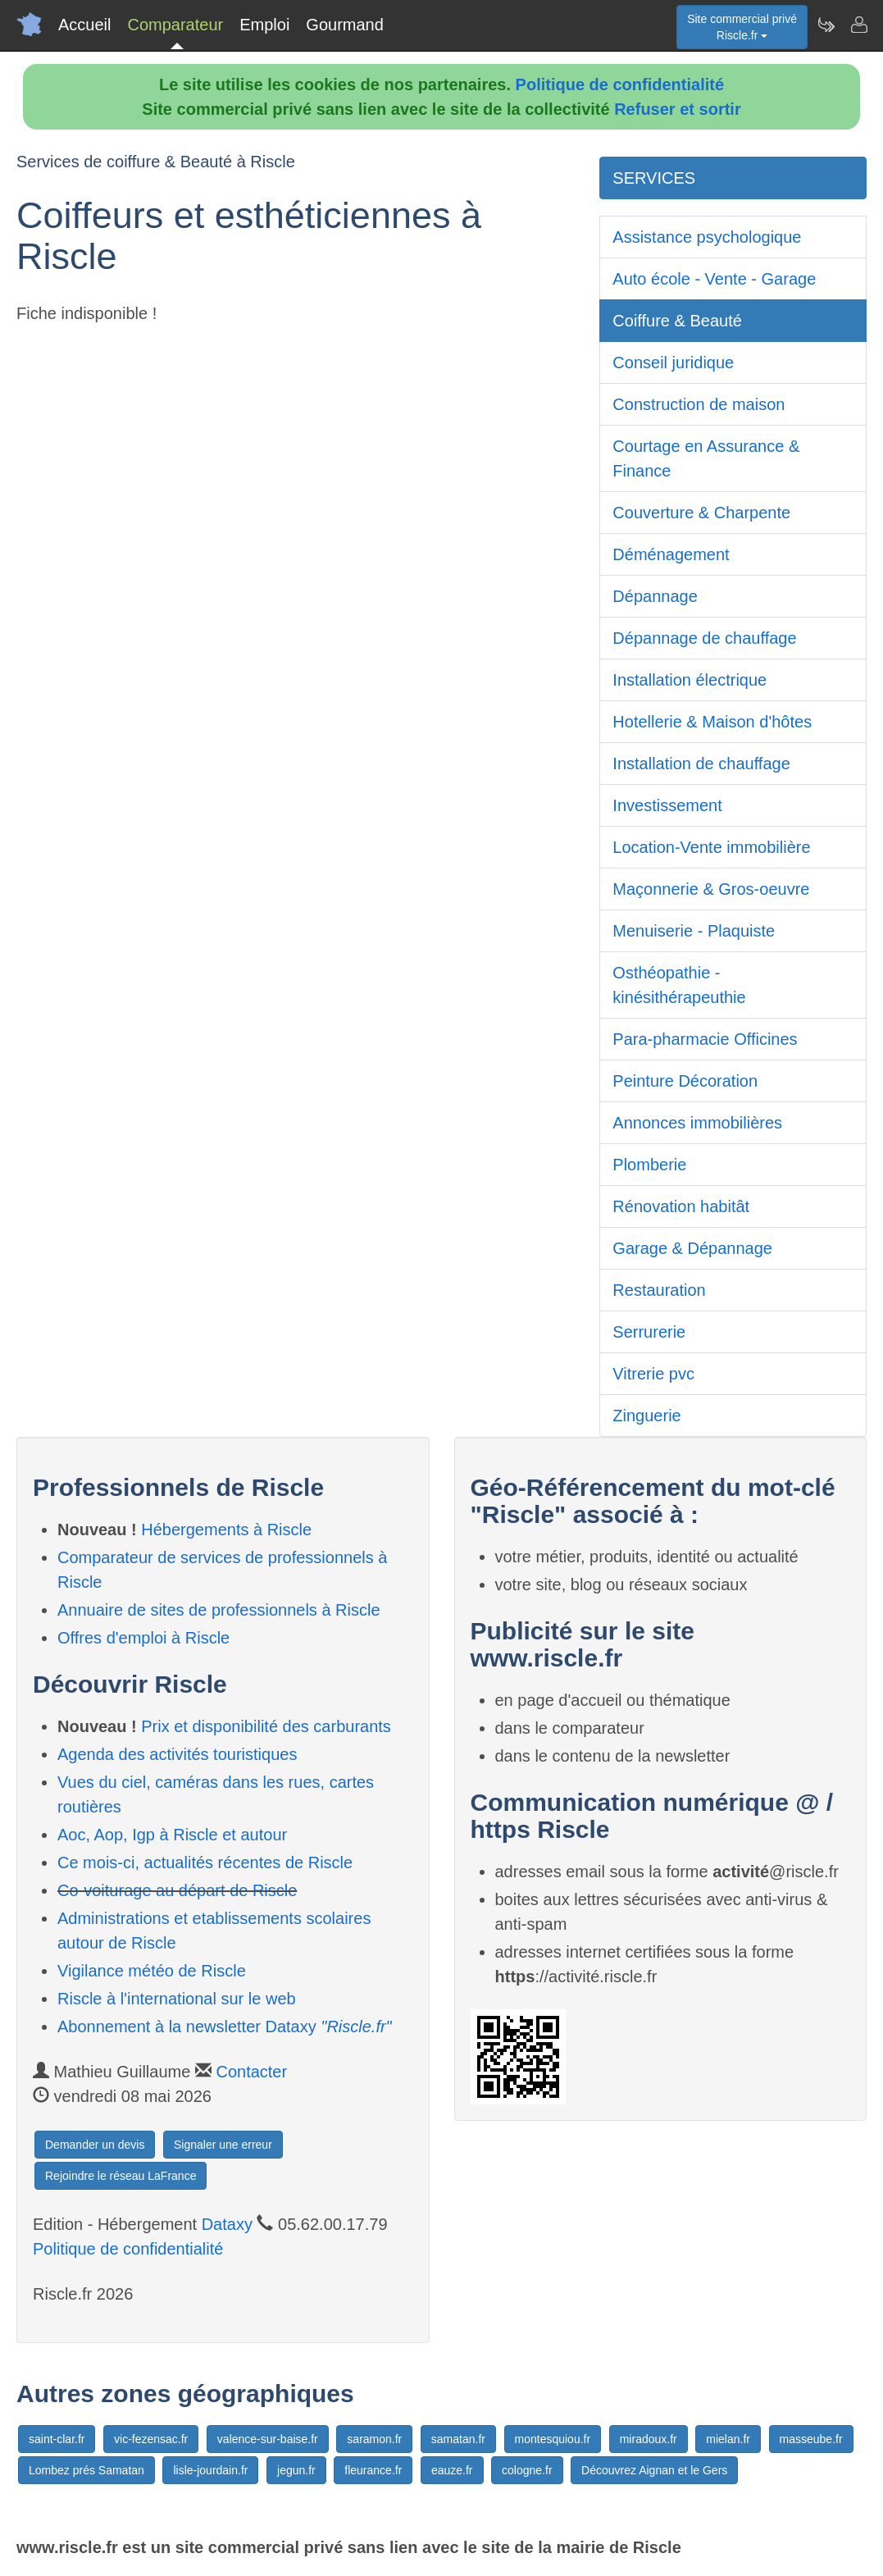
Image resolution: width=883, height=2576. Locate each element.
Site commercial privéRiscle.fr (742, 27)
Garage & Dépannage (692, 1248)
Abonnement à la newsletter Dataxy (224, 2026)
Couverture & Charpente (701, 513)
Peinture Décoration (685, 1081)
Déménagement (670, 554)
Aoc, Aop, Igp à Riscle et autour (172, 1835)
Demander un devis (94, 2144)
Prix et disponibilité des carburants (266, 1726)
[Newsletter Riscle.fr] (825, 24)
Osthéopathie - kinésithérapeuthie (678, 985)
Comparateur (175, 25)
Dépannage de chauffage (704, 638)
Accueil (84, 25)
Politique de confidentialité (620, 84)
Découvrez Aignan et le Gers (654, 2470)
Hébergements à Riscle (226, 1530)
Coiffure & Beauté (677, 321)
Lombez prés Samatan (86, 2470)
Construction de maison (698, 404)
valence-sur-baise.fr (267, 2439)
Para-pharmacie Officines (704, 1039)
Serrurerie (648, 1332)
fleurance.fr (373, 2470)
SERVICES (653, 178)
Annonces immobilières (697, 1123)
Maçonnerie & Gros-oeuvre (710, 889)
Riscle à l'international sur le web (176, 1999)
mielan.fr (728, 2439)
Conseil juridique (673, 362)
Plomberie (649, 1165)
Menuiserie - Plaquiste (693, 931)
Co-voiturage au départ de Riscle (177, 1890)
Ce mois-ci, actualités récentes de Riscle (205, 1862)
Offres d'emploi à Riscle (143, 1638)
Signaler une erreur (223, 2144)
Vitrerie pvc (653, 1374)
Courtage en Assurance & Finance (705, 458)
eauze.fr (452, 2470)
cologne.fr (527, 2470)
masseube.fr (811, 2439)
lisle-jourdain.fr (210, 2470)
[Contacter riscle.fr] (858, 24)
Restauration (658, 1290)
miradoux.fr (648, 2439)
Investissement (666, 805)
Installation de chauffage (701, 764)
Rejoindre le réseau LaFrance (120, 2175)
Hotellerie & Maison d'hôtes (712, 722)
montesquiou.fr (553, 2439)
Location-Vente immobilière (711, 847)
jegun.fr (296, 2470)
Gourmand (345, 25)
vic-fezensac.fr (151, 2439)
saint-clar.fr (56, 2439)
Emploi (264, 25)
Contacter (251, 2072)
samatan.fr (458, 2439)
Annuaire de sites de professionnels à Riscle (218, 1610)
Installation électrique (689, 680)
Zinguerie (646, 1416)
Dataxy (227, 2224)
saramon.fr (374, 2439)
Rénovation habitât (680, 1206)
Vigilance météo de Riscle (151, 1971)
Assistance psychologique (706, 237)
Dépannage (654, 596)
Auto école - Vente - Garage (714, 279)
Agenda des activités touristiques (177, 1754)
